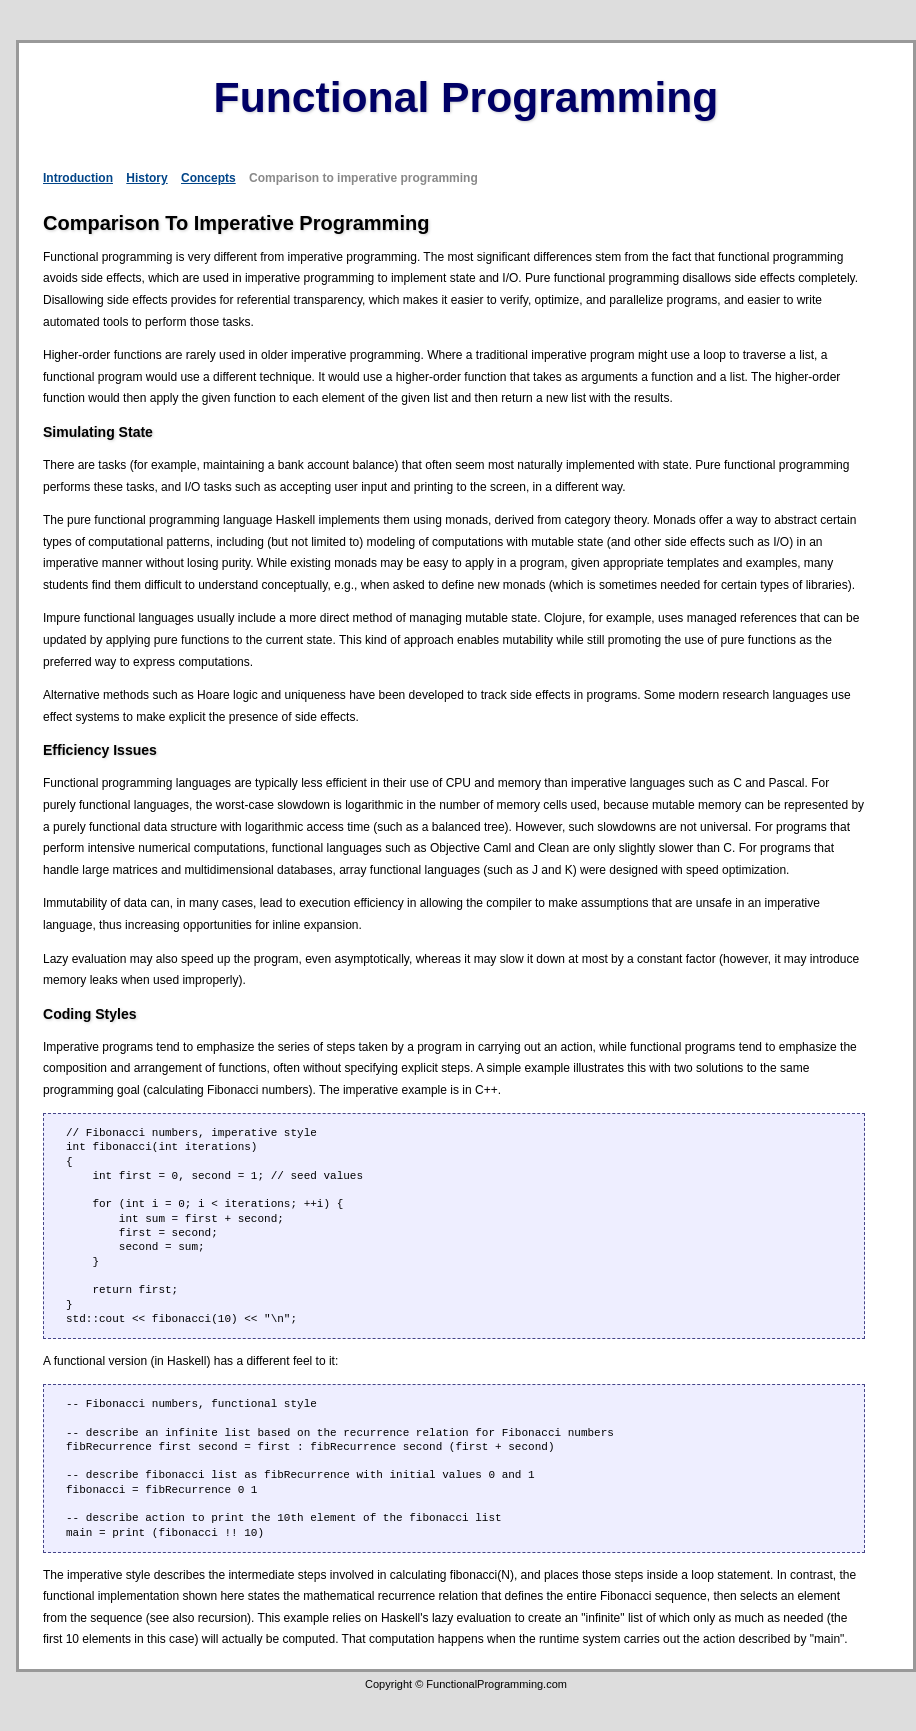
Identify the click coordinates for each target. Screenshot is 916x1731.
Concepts (208, 178)
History (146, 178)
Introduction (78, 178)
